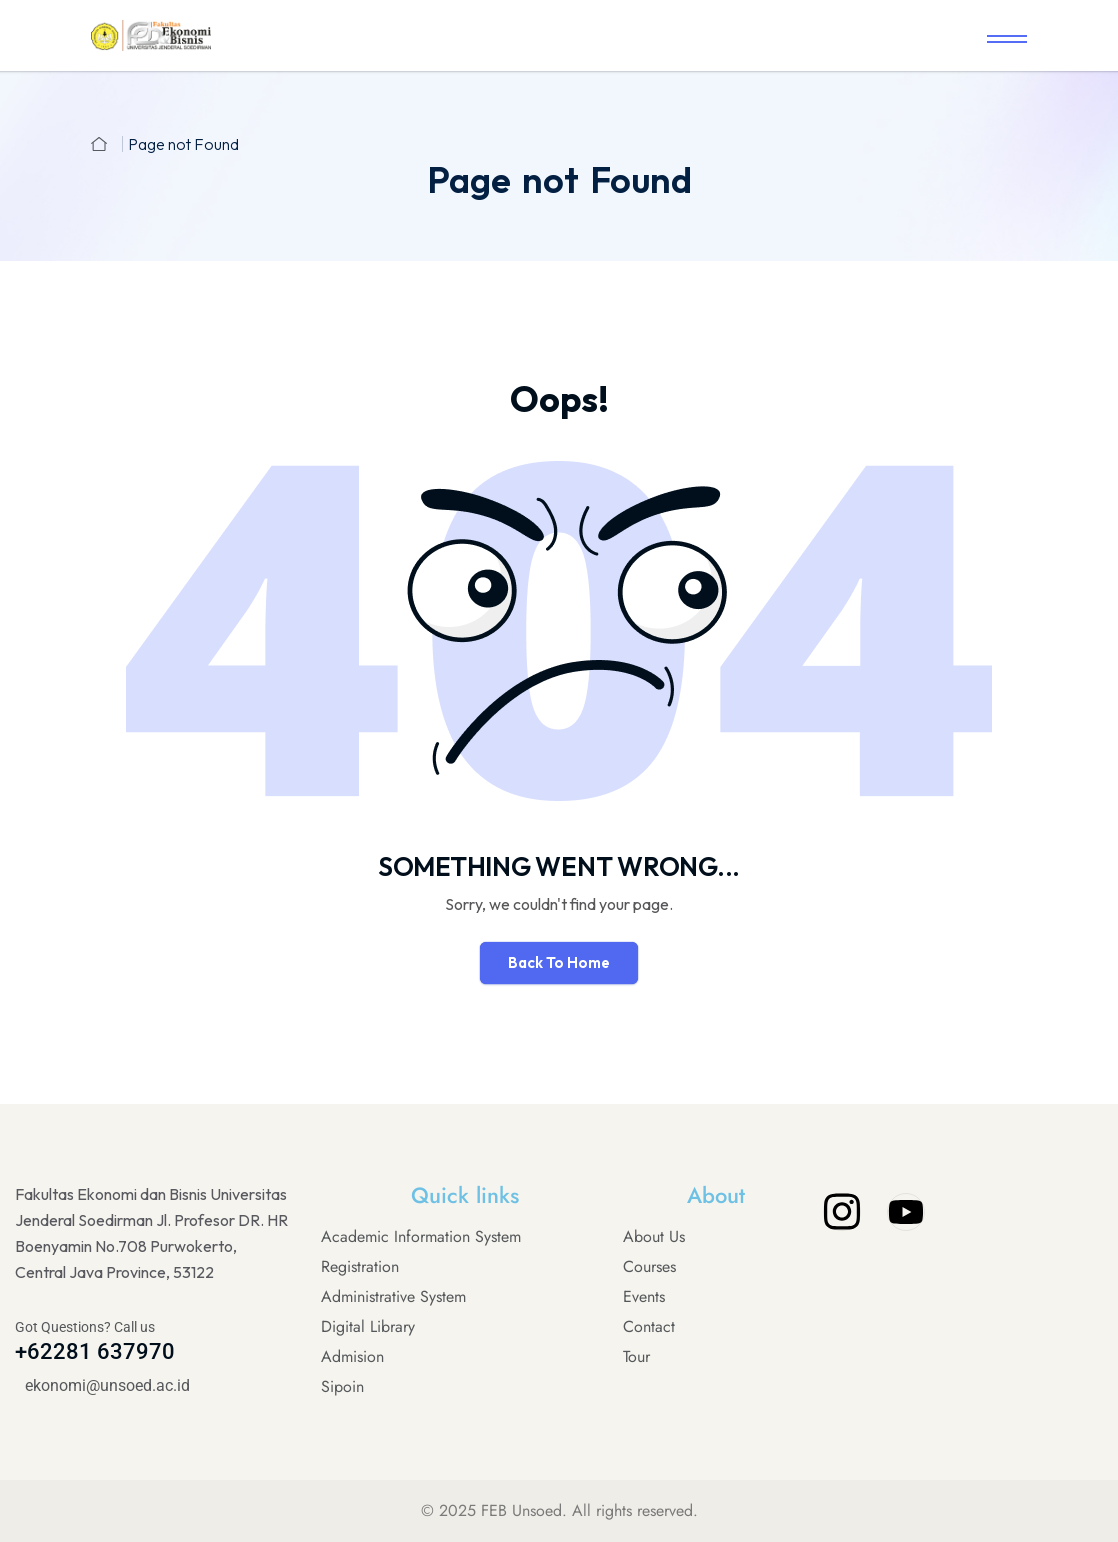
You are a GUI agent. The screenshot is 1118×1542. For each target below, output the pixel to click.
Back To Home (559, 962)
